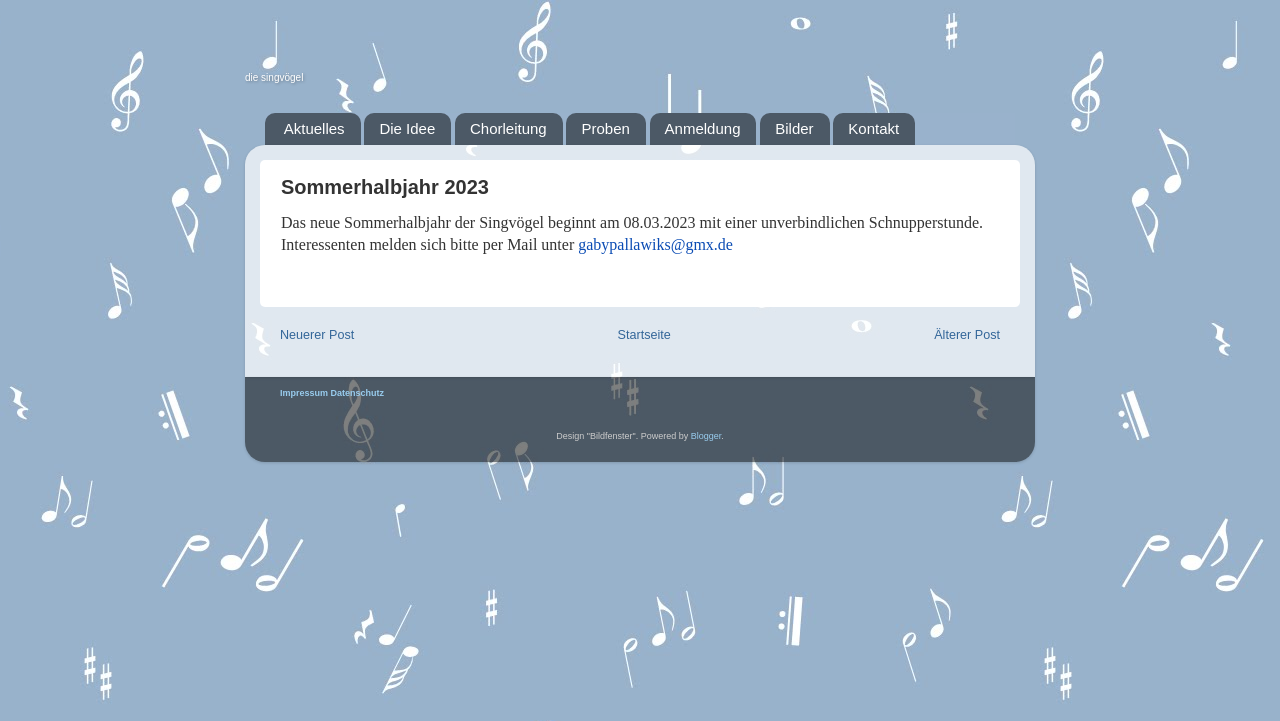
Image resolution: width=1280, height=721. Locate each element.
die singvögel (274, 77)
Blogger (706, 436)
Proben (605, 128)
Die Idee (407, 128)
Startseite (644, 335)
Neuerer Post (317, 335)
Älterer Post (967, 335)
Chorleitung (508, 128)
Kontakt (873, 128)
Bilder (794, 128)
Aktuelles (314, 128)
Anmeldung (703, 128)
